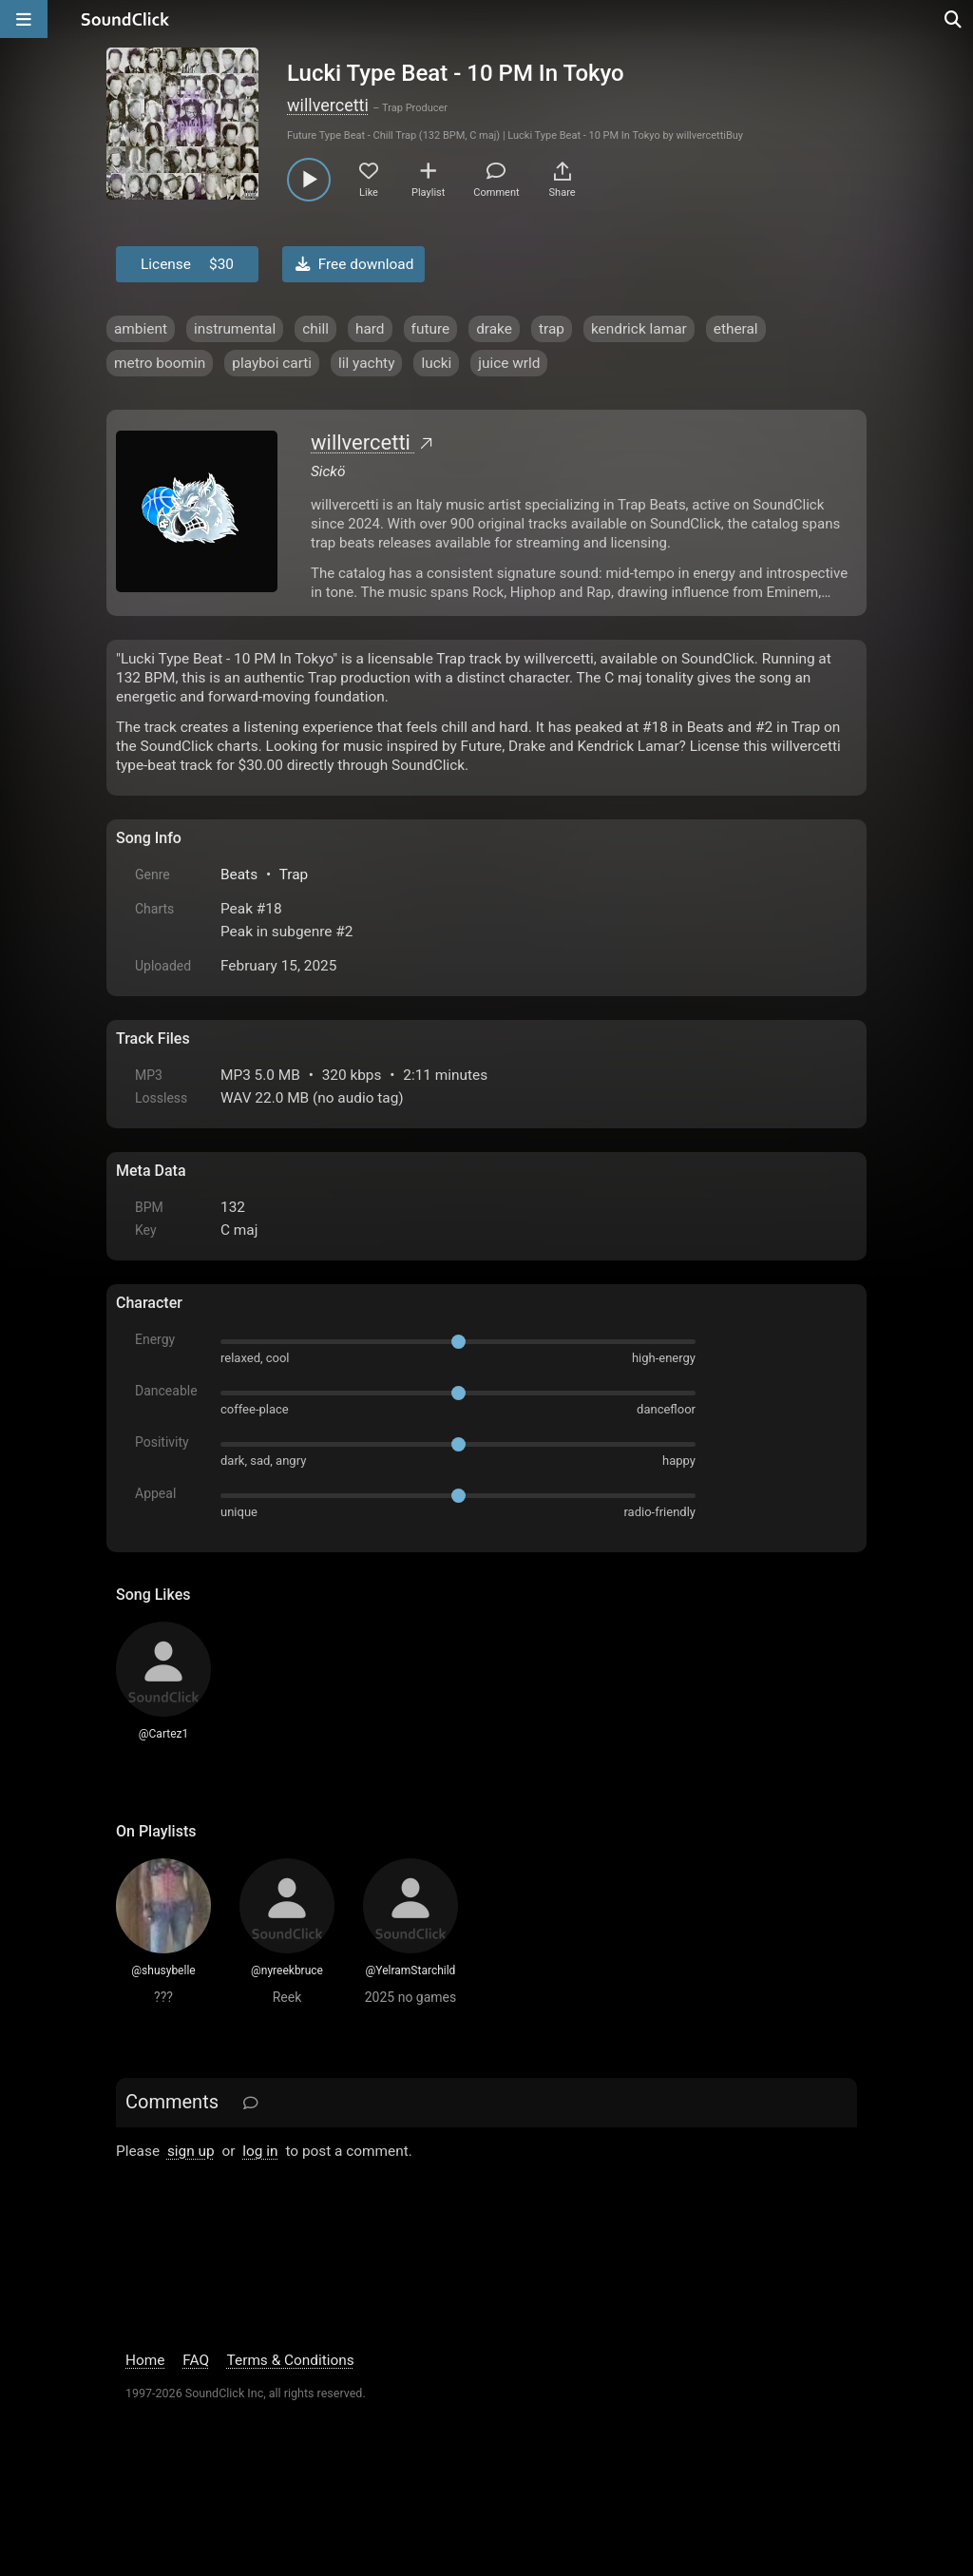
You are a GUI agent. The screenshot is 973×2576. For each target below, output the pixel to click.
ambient (140, 328)
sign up (191, 2151)
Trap (294, 874)
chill (315, 328)
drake (494, 328)
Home (144, 2360)
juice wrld (509, 363)
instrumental (235, 328)
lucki (436, 363)
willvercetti (328, 105)
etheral (736, 328)
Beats (239, 874)
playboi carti (272, 363)
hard (370, 328)
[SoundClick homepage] (125, 19)
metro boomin (159, 363)
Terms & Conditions (290, 2360)
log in (259, 2151)
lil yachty (366, 363)
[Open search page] (954, 19)
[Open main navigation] (24, 19)
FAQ (195, 2360)
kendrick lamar (639, 328)
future (430, 328)
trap (551, 328)
